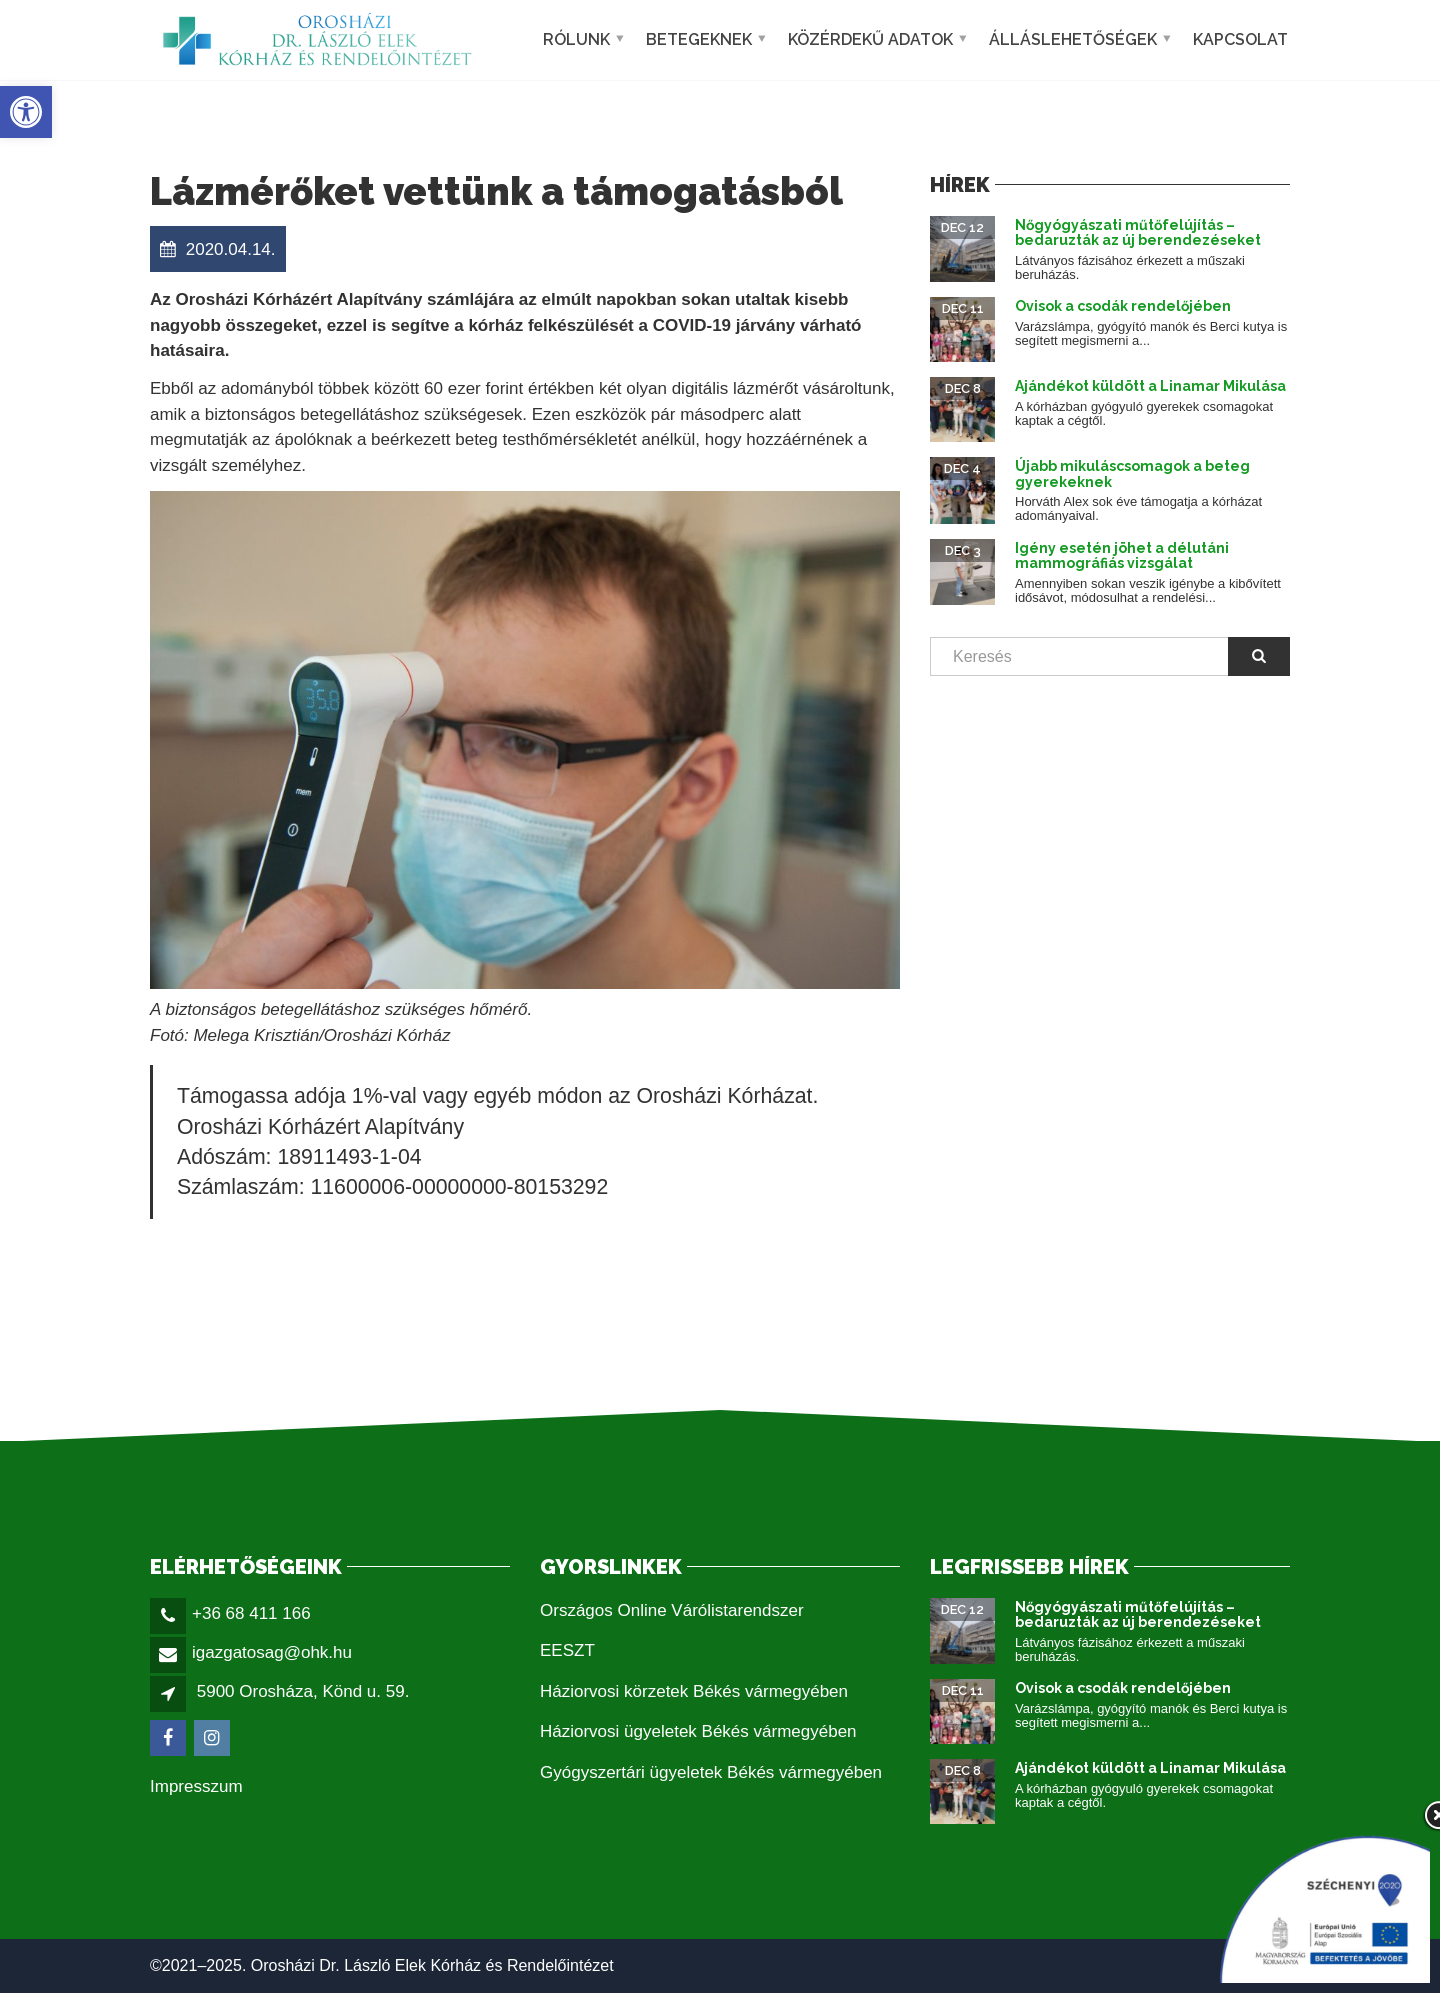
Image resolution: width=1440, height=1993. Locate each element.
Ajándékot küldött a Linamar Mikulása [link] (1150, 386)
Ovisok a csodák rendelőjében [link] (1123, 306)
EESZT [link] (567, 1650)
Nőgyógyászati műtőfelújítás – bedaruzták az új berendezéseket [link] (1138, 232)
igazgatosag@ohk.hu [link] (272, 1652)
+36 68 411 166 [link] (251, 1613)
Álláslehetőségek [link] (1073, 39)
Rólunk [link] (576, 39)
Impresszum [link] (196, 1786)
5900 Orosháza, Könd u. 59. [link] (303, 1691)
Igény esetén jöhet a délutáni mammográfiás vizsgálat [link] (1122, 555)
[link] (26, 112)
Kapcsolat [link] (1240, 39)
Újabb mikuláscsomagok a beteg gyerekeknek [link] (1132, 473)
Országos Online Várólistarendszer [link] (672, 1610)
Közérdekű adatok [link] (870, 39)
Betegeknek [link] (699, 39)
